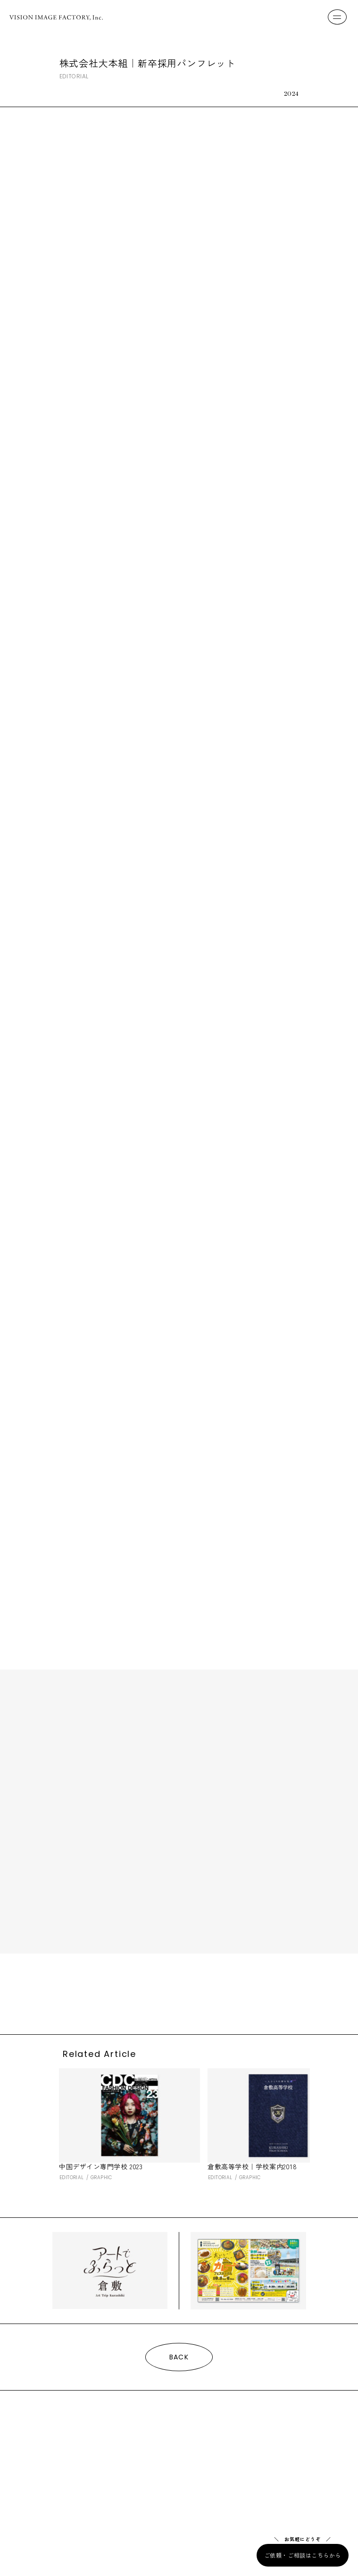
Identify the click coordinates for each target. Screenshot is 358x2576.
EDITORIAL (74, 77)
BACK (179, 2357)
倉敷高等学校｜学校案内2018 (252, 2166)
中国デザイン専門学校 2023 (100, 2166)
